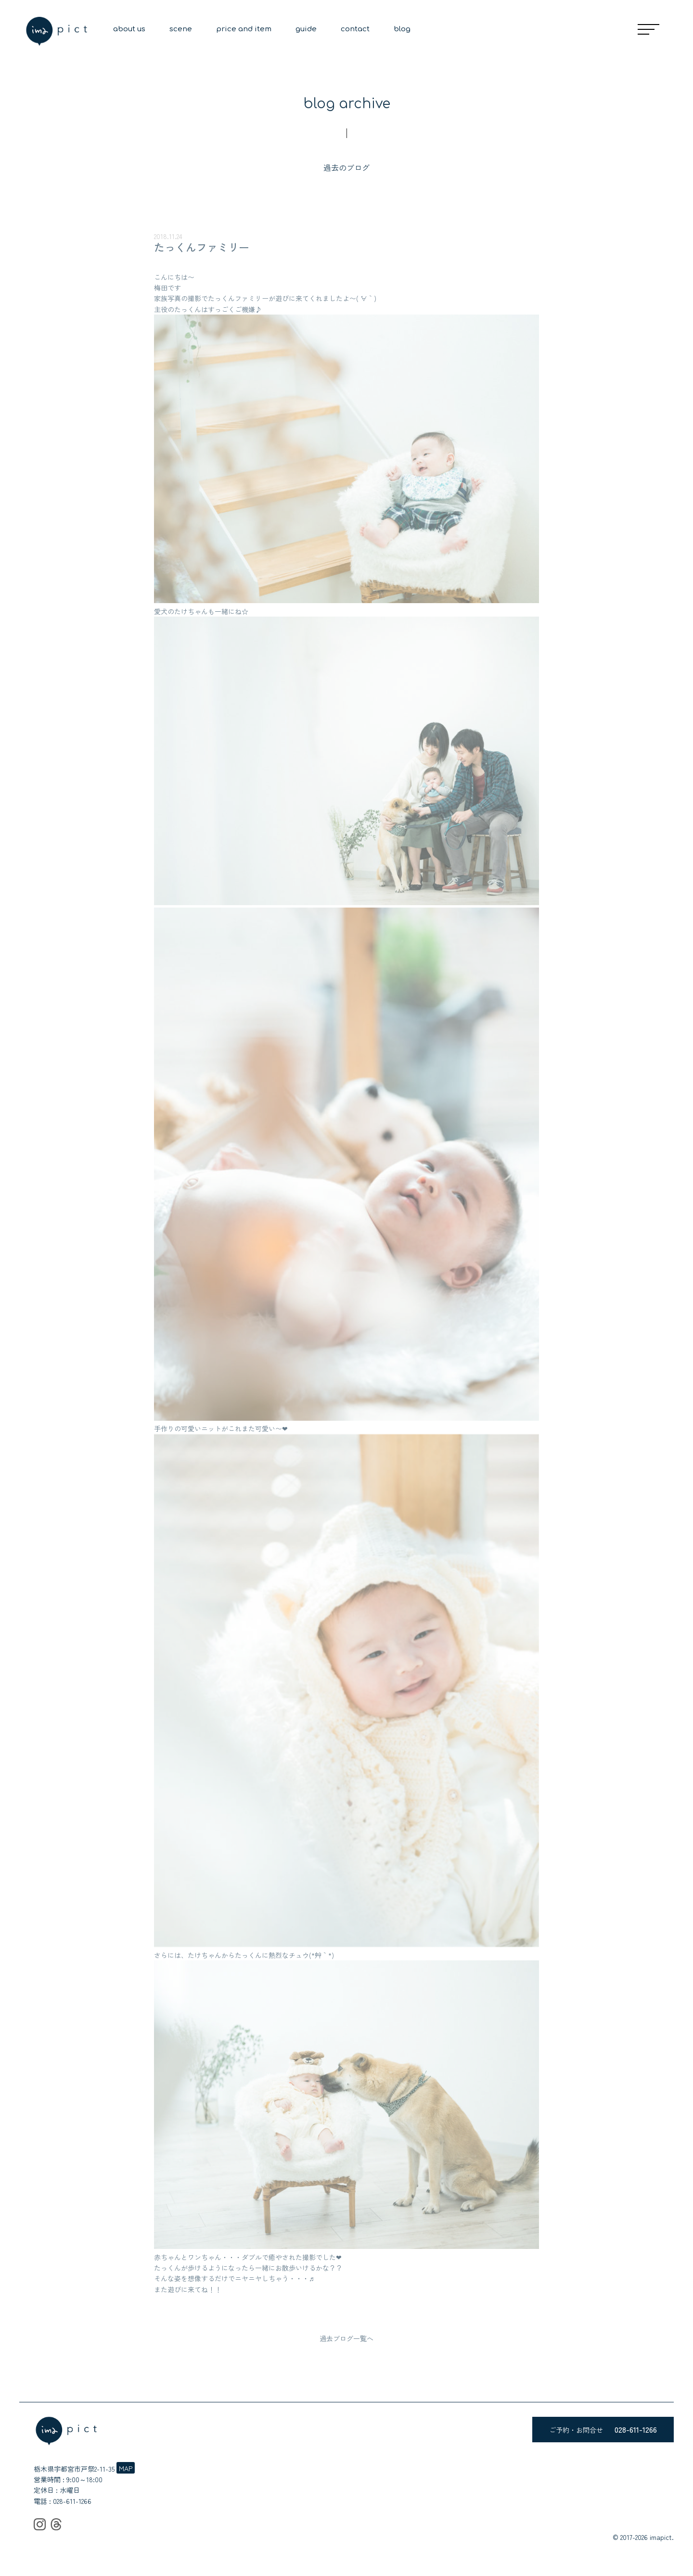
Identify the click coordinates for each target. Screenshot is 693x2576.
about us (129, 29)
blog (402, 29)
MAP (125, 2468)
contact (355, 29)
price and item (243, 29)
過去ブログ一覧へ (346, 2338)
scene (180, 29)
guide (306, 29)
